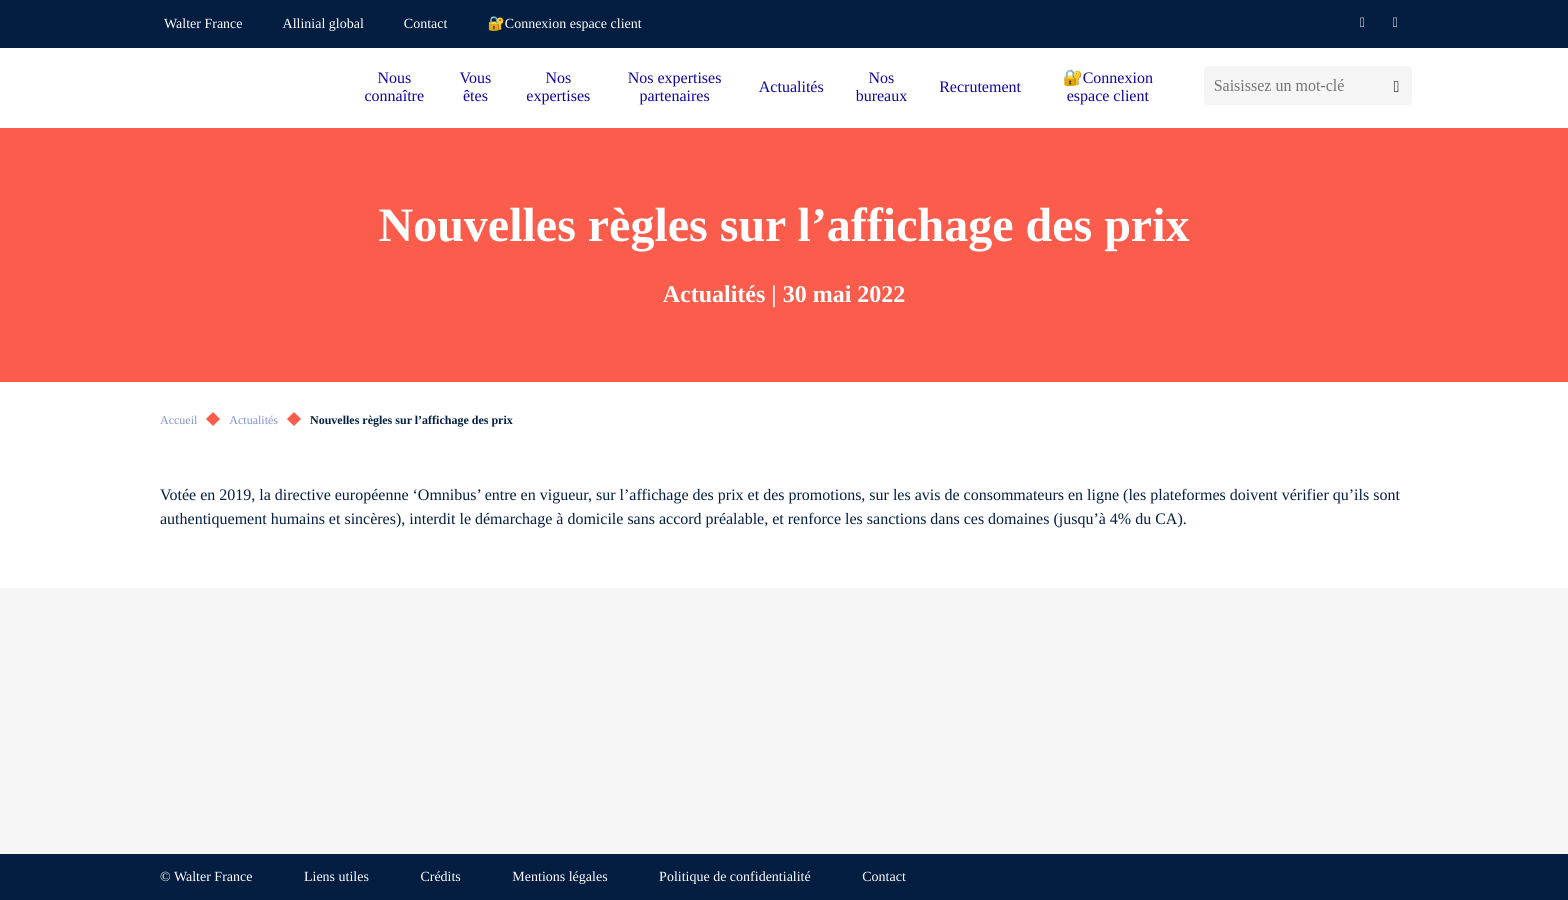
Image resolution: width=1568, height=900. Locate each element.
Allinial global (323, 24)
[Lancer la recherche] (1396, 85)
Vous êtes (476, 87)
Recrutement (980, 87)
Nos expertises (558, 87)
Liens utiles (336, 877)
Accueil (178, 420)
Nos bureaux (882, 87)
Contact (426, 24)
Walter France (203, 24)
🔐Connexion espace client (564, 24)
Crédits (440, 877)
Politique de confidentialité (735, 877)
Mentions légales (559, 877)
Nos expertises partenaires (675, 87)
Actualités (791, 87)
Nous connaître (395, 87)
